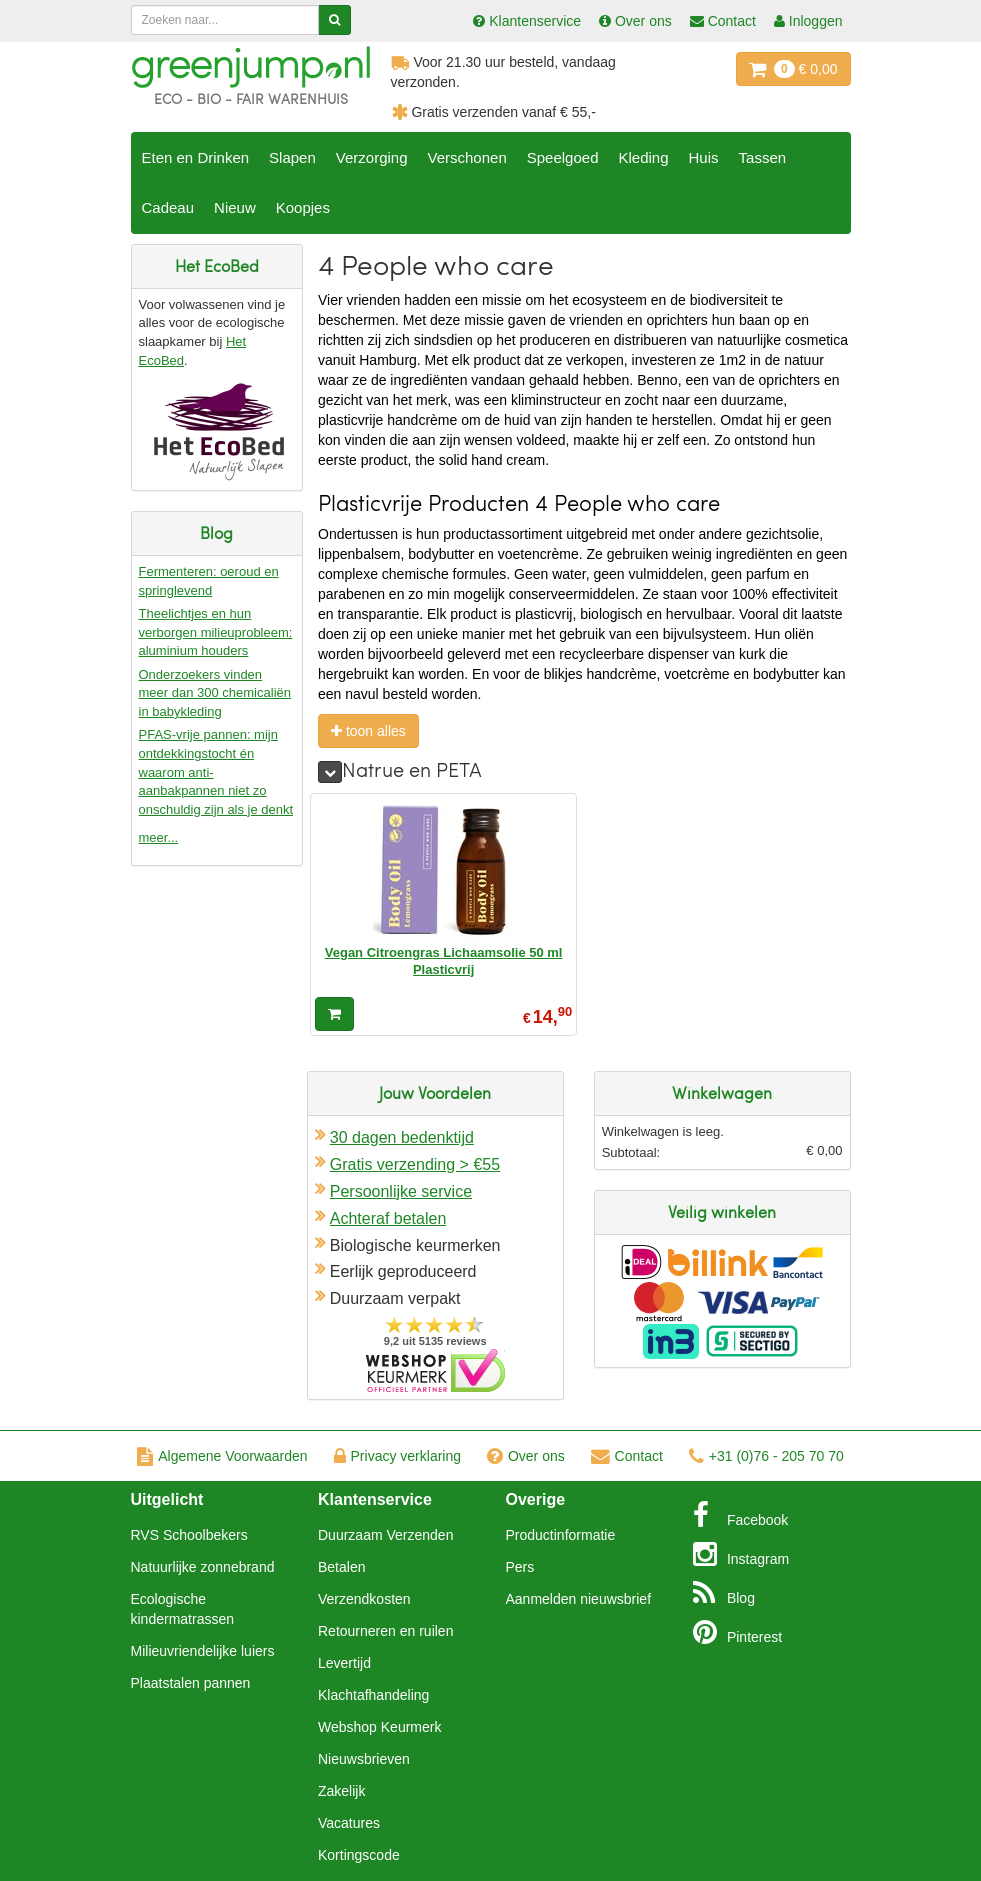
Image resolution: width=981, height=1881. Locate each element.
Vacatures (349, 1823)
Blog (724, 1593)
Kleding (643, 157)
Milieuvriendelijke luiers (203, 1651)
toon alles (368, 731)
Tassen (763, 157)
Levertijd (344, 1663)
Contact (627, 1456)
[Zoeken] (334, 20)
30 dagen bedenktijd (402, 1137)
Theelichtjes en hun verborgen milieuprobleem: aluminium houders (216, 632)
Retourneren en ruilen (385, 1631)
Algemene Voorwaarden (222, 1456)
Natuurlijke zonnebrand (203, 1567)
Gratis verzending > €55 (415, 1164)
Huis (704, 157)
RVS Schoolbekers (189, 1535)
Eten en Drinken (196, 157)
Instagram (741, 1554)
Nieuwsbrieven (364, 1759)
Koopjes (303, 207)
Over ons (526, 1456)
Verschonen (467, 157)
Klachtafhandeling (373, 1695)
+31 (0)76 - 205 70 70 (766, 1456)
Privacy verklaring (397, 1456)
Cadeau (168, 207)
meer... (159, 837)
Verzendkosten (364, 1599)
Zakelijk (341, 1791)
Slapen (292, 157)
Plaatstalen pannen (191, 1683)
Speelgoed (563, 157)
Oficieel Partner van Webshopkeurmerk (435, 1370)
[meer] (330, 772)
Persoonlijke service (401, 1191)
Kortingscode (359, 1855)
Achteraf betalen (388, 1218)
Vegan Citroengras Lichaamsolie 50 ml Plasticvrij (444, 960)
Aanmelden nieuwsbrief (579, 1599)
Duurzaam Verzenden (385, 1535)
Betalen (341, 1567)
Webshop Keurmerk (379, 1727)
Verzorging (372, 157)
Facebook (740, 1515)
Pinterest (737, 1632)
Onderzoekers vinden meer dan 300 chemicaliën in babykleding (215, 693)
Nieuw (235, 207)
